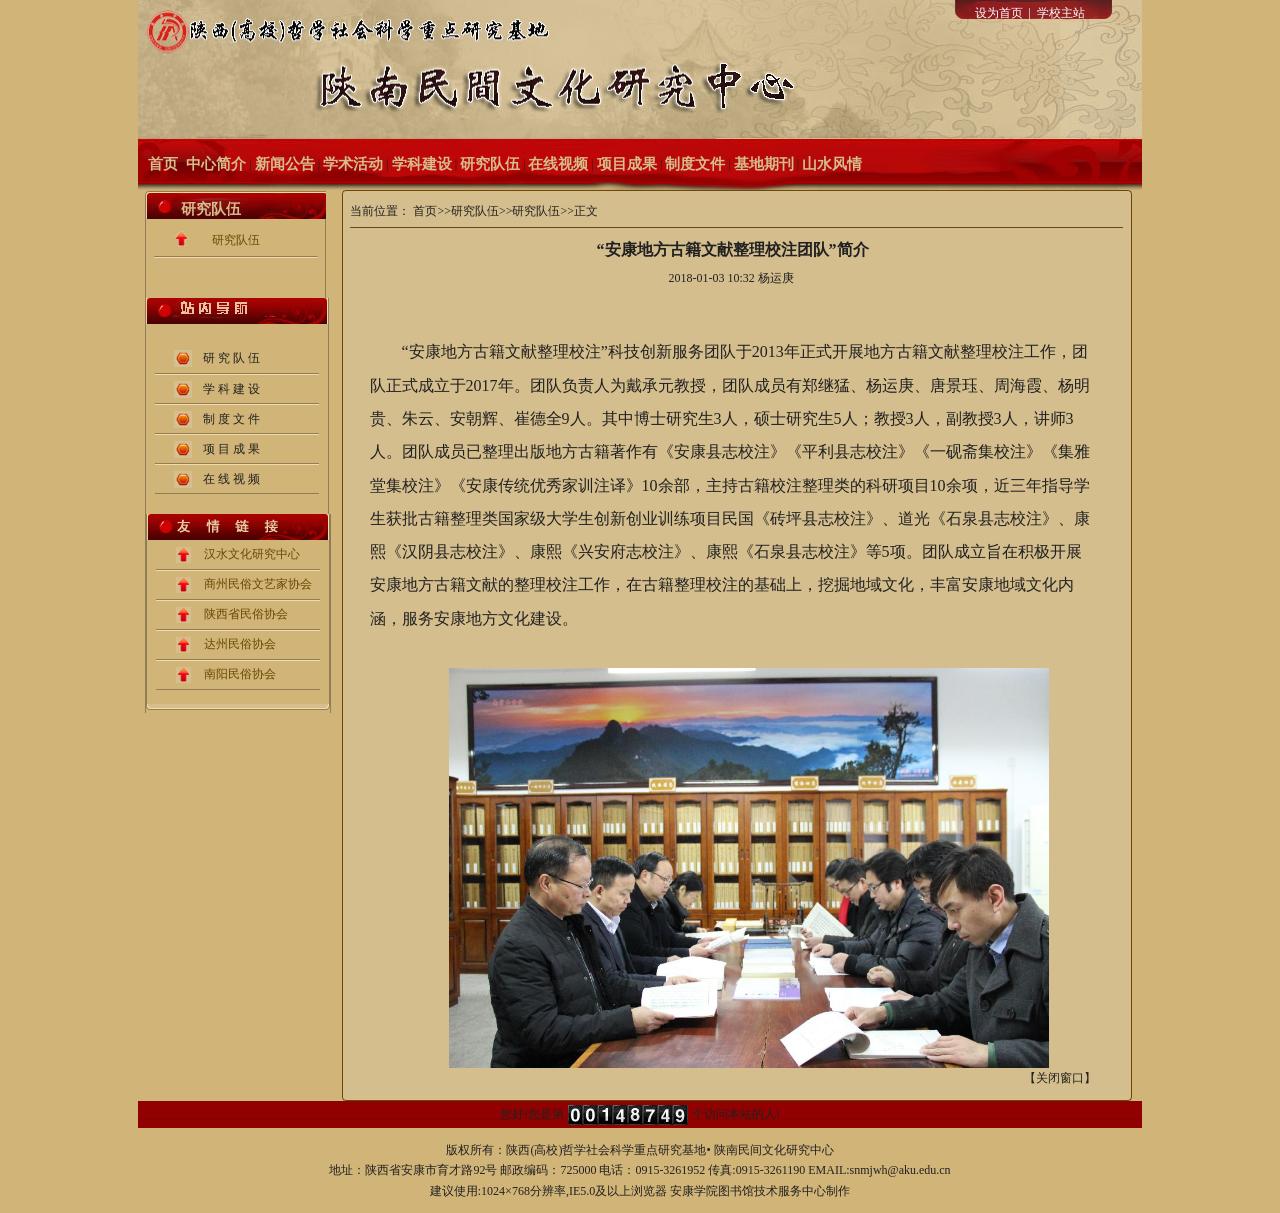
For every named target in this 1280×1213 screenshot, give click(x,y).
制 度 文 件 (231, 419)
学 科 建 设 (231, 389)
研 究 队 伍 (231, 358)
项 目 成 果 (231, 449)
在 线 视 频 (231, 479)
